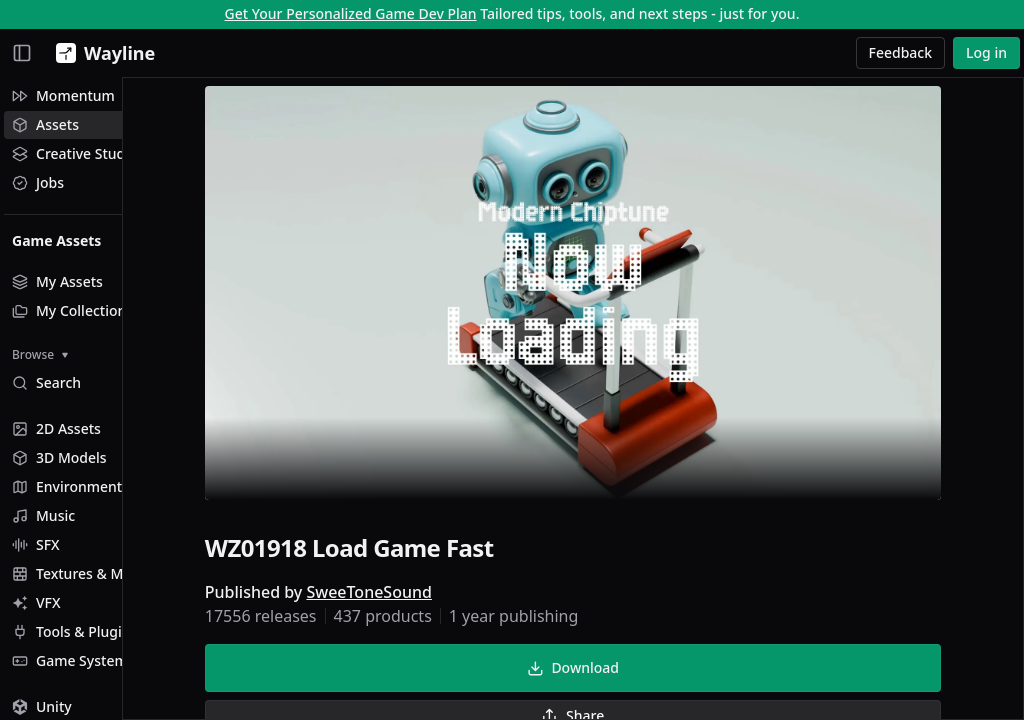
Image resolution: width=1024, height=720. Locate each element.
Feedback (901, 52)
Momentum (63, 95)
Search (46, 382)
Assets (45, 124)
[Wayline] (101, 53)
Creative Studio (75, 153)
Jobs (38, 182)
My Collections (72, 310)
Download (624, 671)
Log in (986, 52)
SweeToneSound (421, 596)
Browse (40, 354)
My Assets (57, 281)
